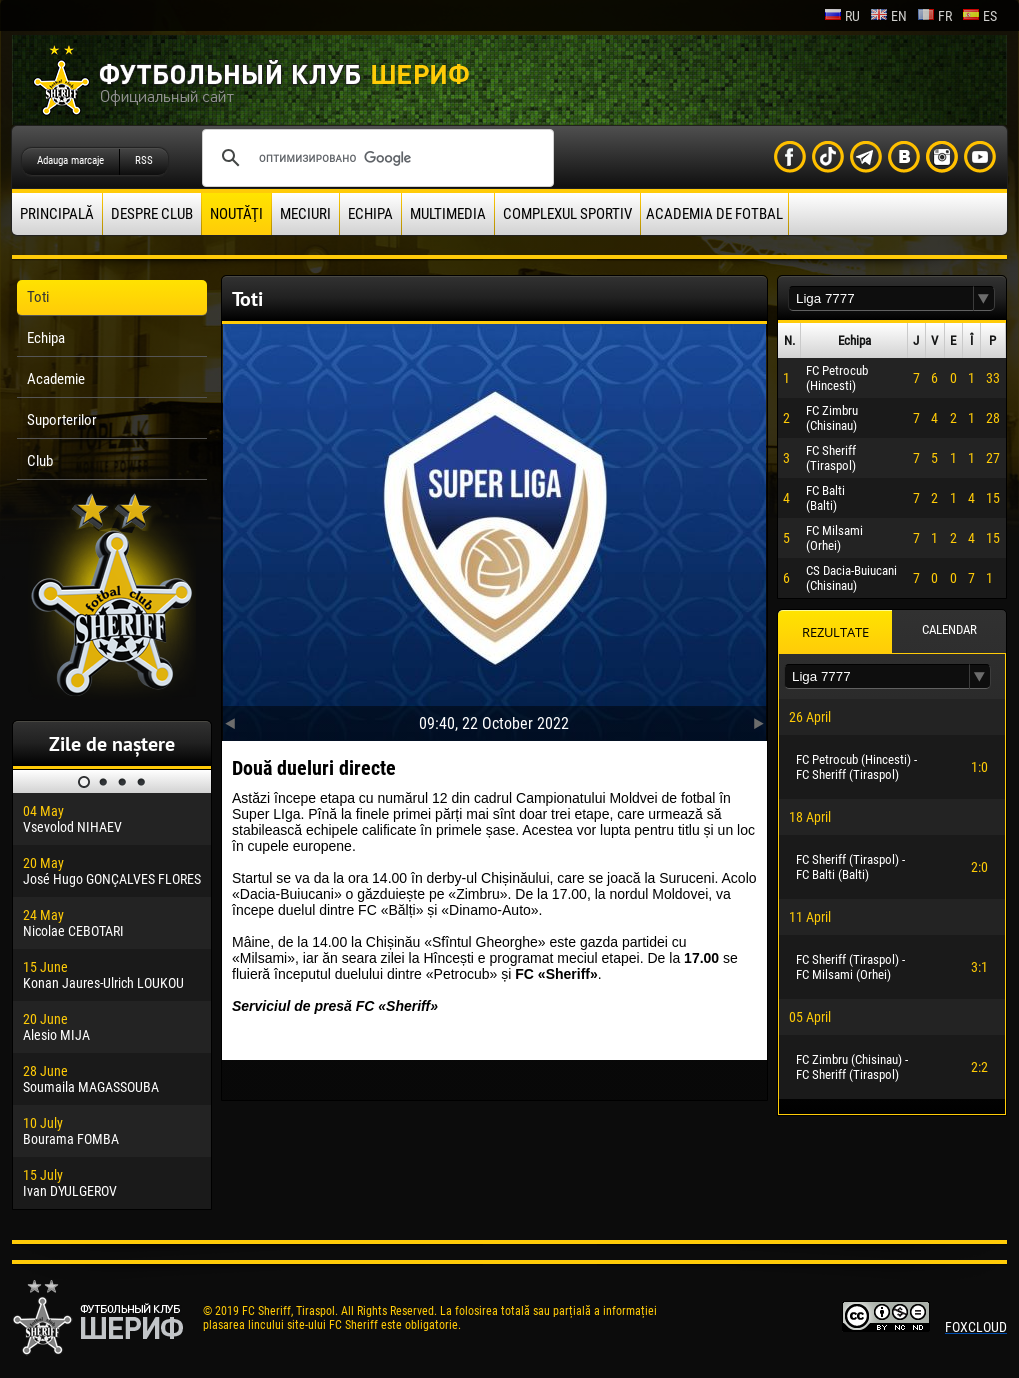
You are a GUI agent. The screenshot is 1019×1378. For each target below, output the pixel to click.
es (979, 16)
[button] (984, 298)
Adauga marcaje (70, 160)
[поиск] (375, 158)
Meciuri (305, 214)
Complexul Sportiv (567, 214)
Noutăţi (236, 214)
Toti (38, 297)
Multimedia (448, 214)
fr (934, 16)
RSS (144, 160)
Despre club (152, 214)
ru (842, 16)
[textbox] (881, 298)
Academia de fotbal (714, 214)
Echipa (370, 214)
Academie (56, 379)
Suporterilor (62, 420)
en (888, 16)
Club (40, 461)
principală (57, 214)
